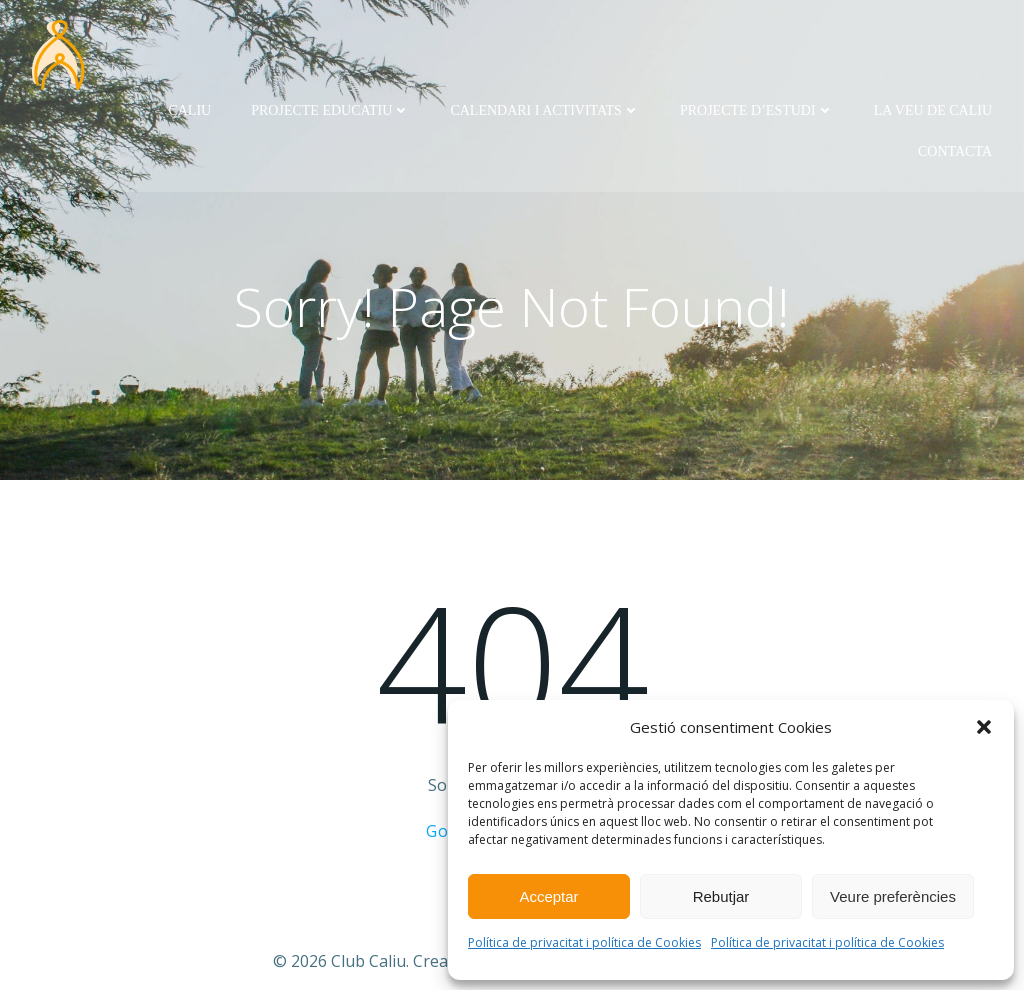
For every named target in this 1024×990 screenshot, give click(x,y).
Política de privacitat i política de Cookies (584, 942)
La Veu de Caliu (933, 110)
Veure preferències (893, 896)
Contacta (955, 151)
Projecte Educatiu (330, 110)
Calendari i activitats (545, 110)
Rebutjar (721, 896)
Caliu (189, 110)
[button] (984, 727)
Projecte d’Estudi (757, 110)
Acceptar (548, 896)
